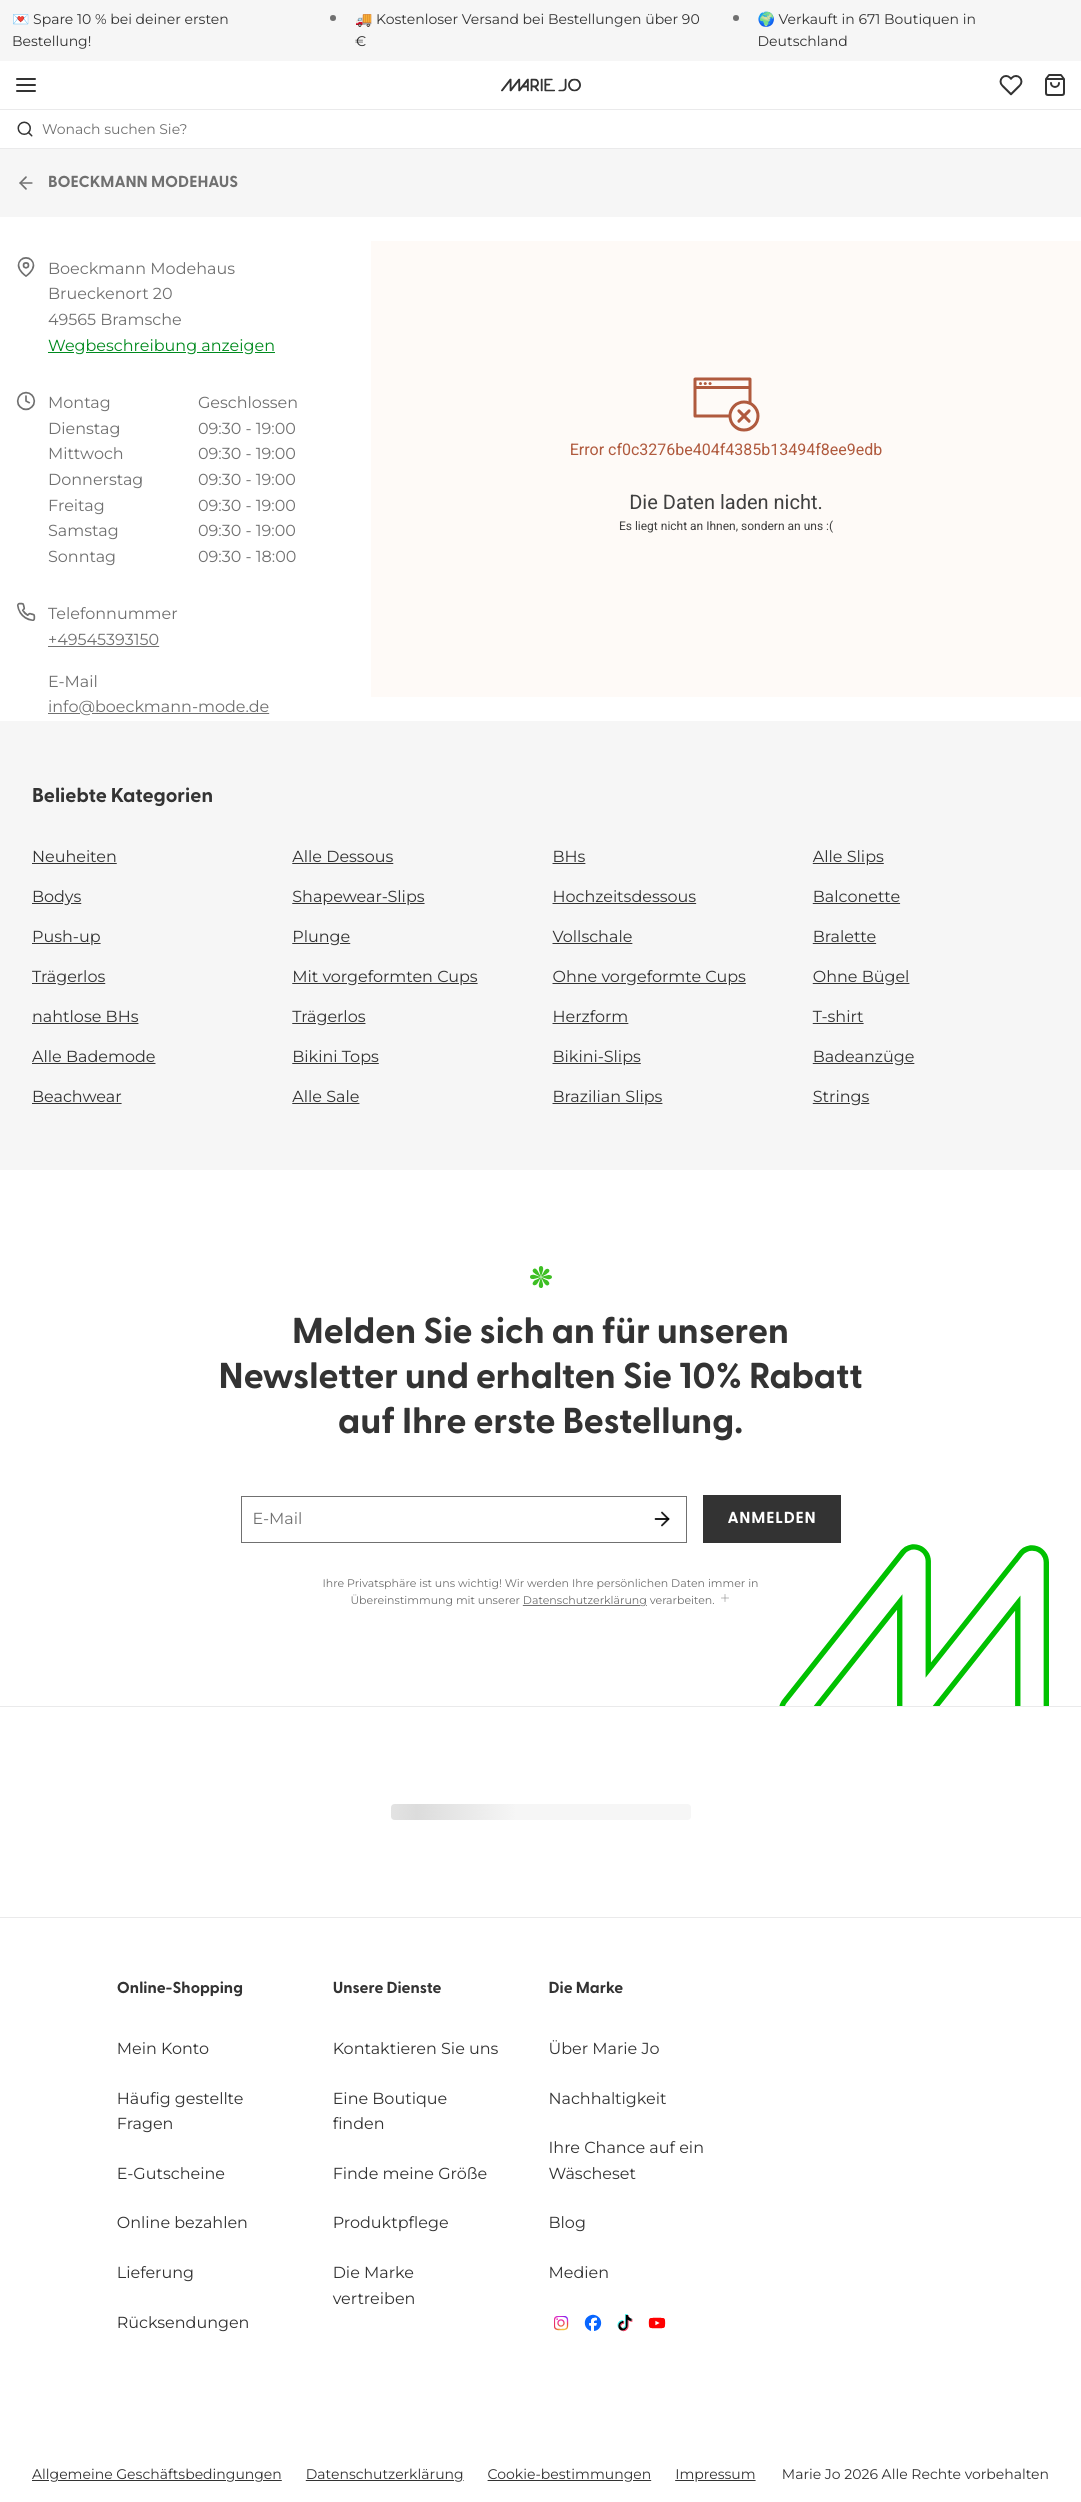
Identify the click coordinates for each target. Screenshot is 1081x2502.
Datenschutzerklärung (585, 1600)
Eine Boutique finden (390, 2112)
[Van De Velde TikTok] (625, 2327)
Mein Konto (163, 2049)
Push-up (66, 937)
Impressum (715, 2474)
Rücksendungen (183, 2323)
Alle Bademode (93, 1057)
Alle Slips (848, 857)
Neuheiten (74, 857)
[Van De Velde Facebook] (593, 2327)
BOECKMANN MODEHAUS (127, 183)
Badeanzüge (864, 1057)
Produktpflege (391, 2223)
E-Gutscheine (171, 2174)
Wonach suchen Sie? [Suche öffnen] (102, 129)
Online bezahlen (182, 2223)
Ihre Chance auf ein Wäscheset (626, 2161)
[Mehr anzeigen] (725, 1599)
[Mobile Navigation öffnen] (26, 85)
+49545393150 (103, 640)
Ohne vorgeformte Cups (649, 977)
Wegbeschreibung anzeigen (161, 346)
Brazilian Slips (608, 1097)
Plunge (321, 937)
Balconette (856, 897)
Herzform (591, 1017)
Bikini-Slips (597, 1057)
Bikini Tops (335, 1057)
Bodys (56, 897)
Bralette (844, 937)
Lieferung (155, 2273)
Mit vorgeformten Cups (384, 977)
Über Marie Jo (604, 2049)
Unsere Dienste (387, 1989)
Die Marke (586, 1989)
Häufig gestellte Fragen (180, 2112)
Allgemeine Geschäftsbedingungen (157, 2474)
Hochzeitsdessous (625, 897)
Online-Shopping (180, 1989)
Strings (841, 1097)
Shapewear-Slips (358, 897)
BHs (569, 857)
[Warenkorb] (1055, 85)
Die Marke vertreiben (374, 2286)
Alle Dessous (342, 857)
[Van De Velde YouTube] (657, 2327)
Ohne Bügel (861, 977)
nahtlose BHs (85, 1017)
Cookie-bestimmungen (570, 2474)
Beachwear (77, 1097)
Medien (579, 2273)
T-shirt (838, 1017)
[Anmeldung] (1011, 85)
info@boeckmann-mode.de (158, 707)
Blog (567, 2223)
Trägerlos (68, 977)
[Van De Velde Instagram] (561, 2327)
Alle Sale (325, 1097)
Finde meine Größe (410, 2174)
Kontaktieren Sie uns (416, 2049)
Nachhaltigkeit (608, 2099)
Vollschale (593, 937)
